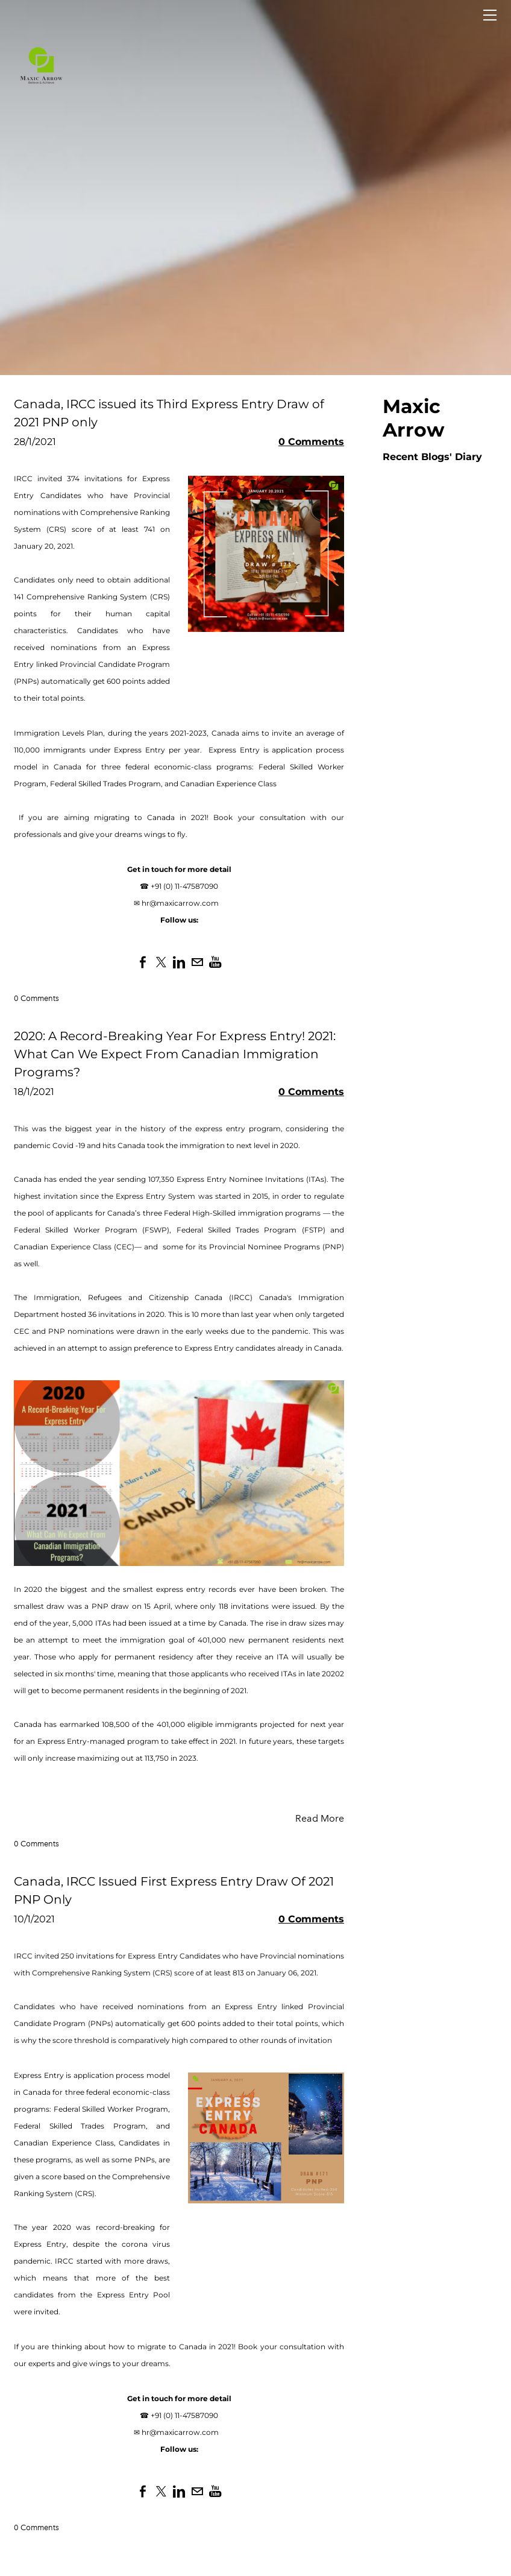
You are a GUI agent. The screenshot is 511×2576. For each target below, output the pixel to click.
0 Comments (311, 441)
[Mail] (197, 962)
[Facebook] (143, 962)
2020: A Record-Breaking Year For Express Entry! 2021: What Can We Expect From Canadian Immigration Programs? (175, 1054)
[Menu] (490, 15)
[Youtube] (215, 962)
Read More (319, 1818)
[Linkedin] (179, 962)
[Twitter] (161, 962)
